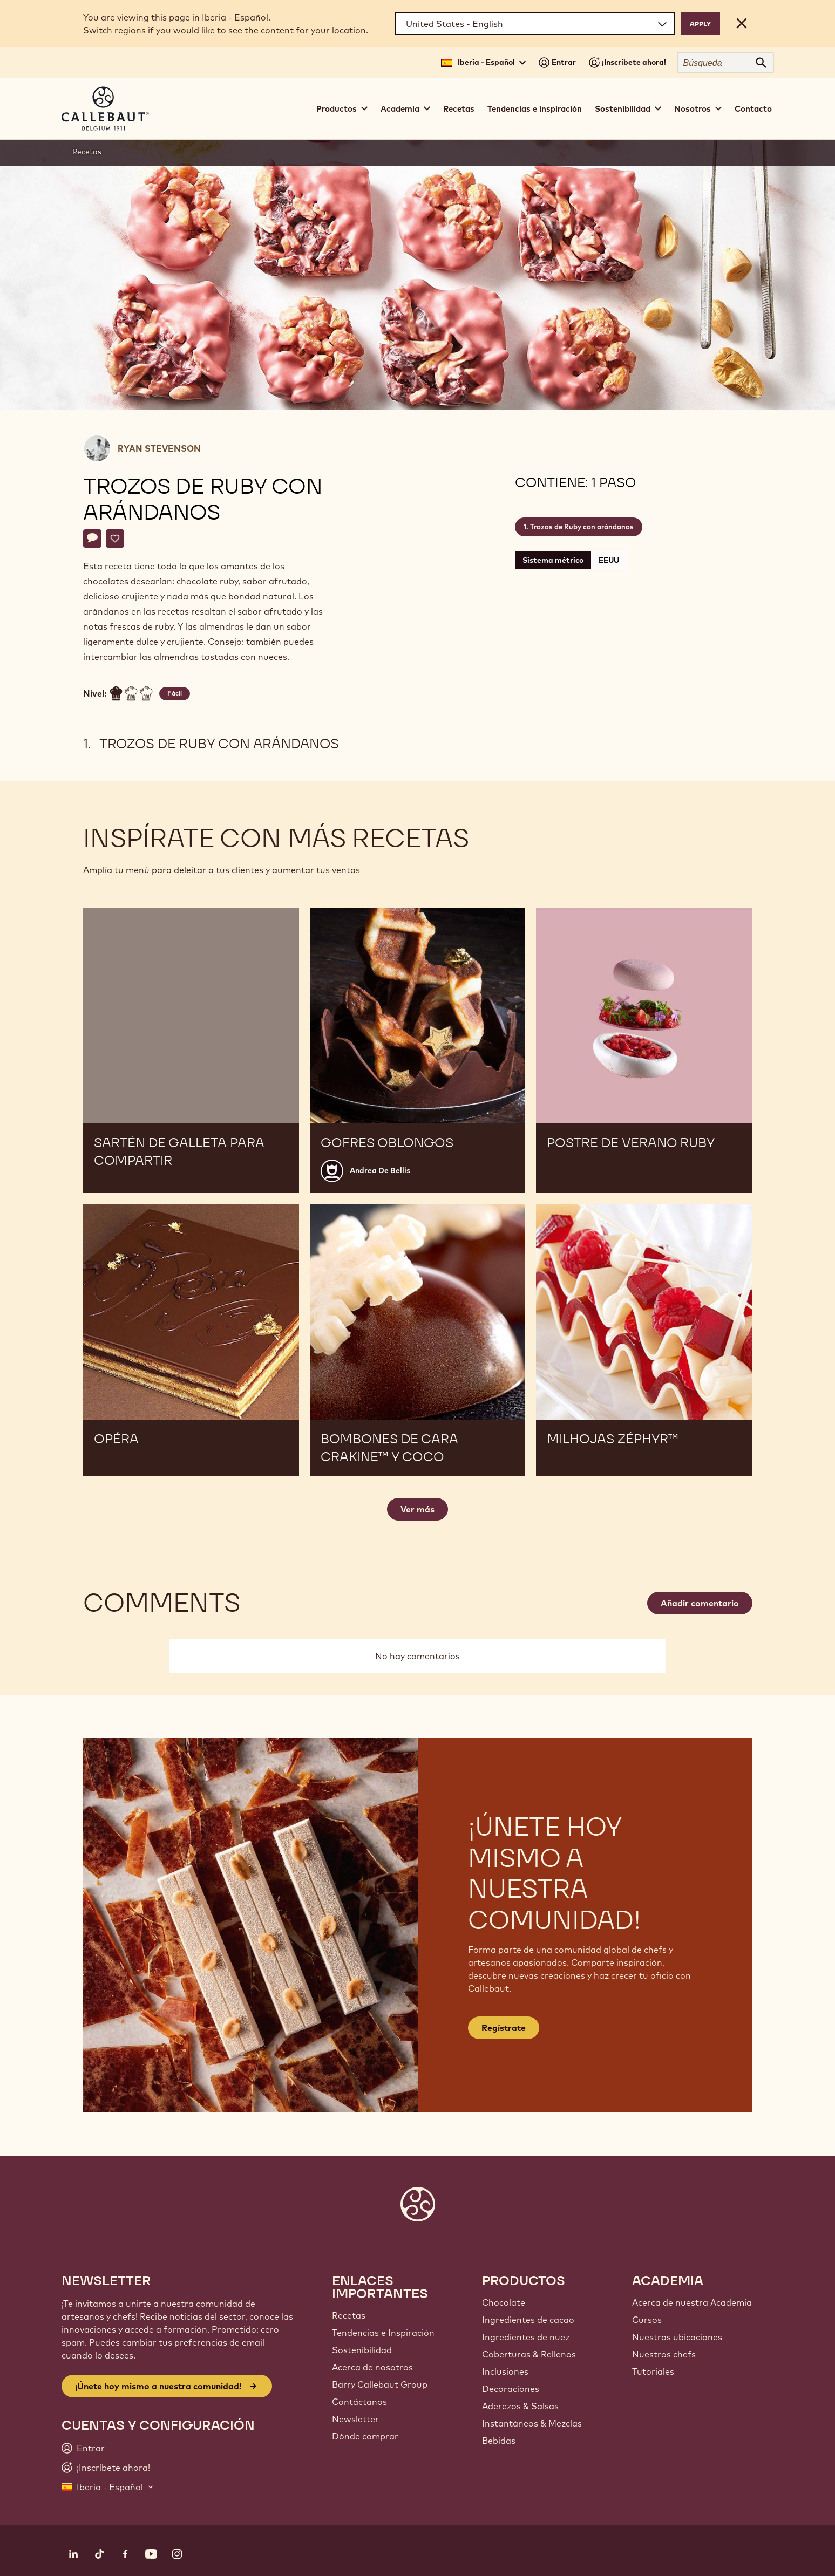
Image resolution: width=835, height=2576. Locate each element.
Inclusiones (505, 2371)
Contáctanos (359, 2401)
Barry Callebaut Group (379, 2384)
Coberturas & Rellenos (529, 2354)
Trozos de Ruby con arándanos (582, 526)
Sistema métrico (552, 560)
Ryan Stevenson (159, 448)
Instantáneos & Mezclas (532, 2423)
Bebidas (498, 2440)
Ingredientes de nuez (525, 2337)
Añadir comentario (700, 1603)
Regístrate (503, 2027)
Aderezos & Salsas (520, 2406)
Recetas (458, 109)
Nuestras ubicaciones (677, 2337)
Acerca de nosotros (372, 2367)
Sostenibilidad (362, 2350)
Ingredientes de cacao (528, 2319)
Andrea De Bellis (380, 1170)
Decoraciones (510, 2388)
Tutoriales (653, 2371)
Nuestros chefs (664, 2354)
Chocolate (503, 2302)
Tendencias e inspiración (534, 109)
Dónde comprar (365, 2436)
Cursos (647, 2319)
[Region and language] (535, 23)
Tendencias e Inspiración (383, 2332)
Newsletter (355, 2419)
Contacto (753, 109)
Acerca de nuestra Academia (692, 2302)
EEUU (609, 560)
